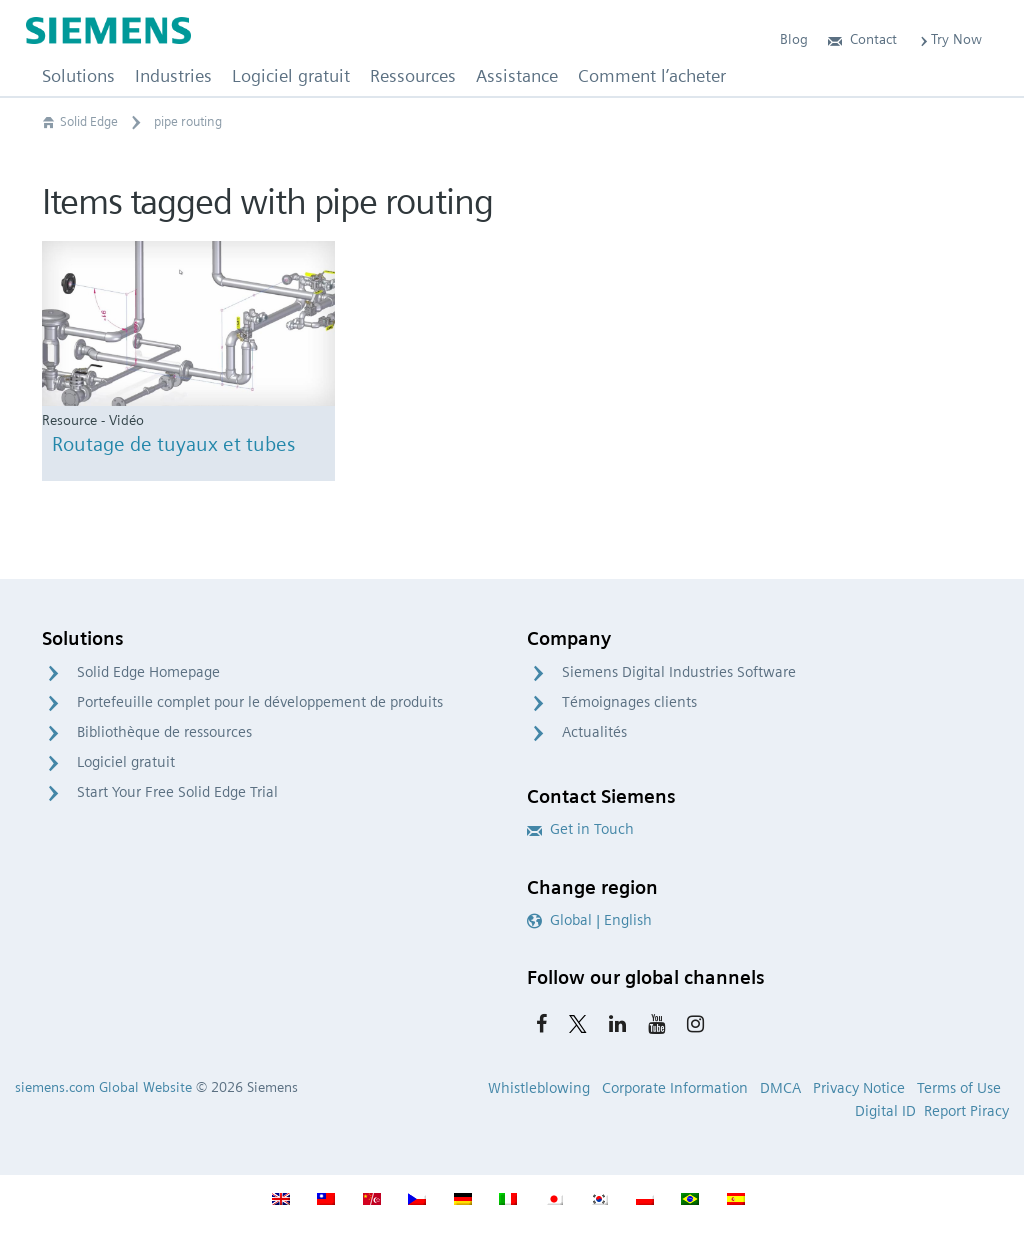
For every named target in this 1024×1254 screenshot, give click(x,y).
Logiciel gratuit (126, 762)
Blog (794, 39)
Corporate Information (675, 1088)
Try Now (949, 39)
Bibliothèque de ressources (164, 732)
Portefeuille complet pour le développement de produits (260, 702)
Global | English (589, 920)
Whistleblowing (539, 1088)
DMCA (780, 1088)
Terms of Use (959, 1088)
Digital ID (885, 1111)
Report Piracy (966, 1111)
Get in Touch (580, 829)
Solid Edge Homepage (148, 672)
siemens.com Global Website (103, 1087)
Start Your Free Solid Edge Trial (177, 792)
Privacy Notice (859, 1088)
